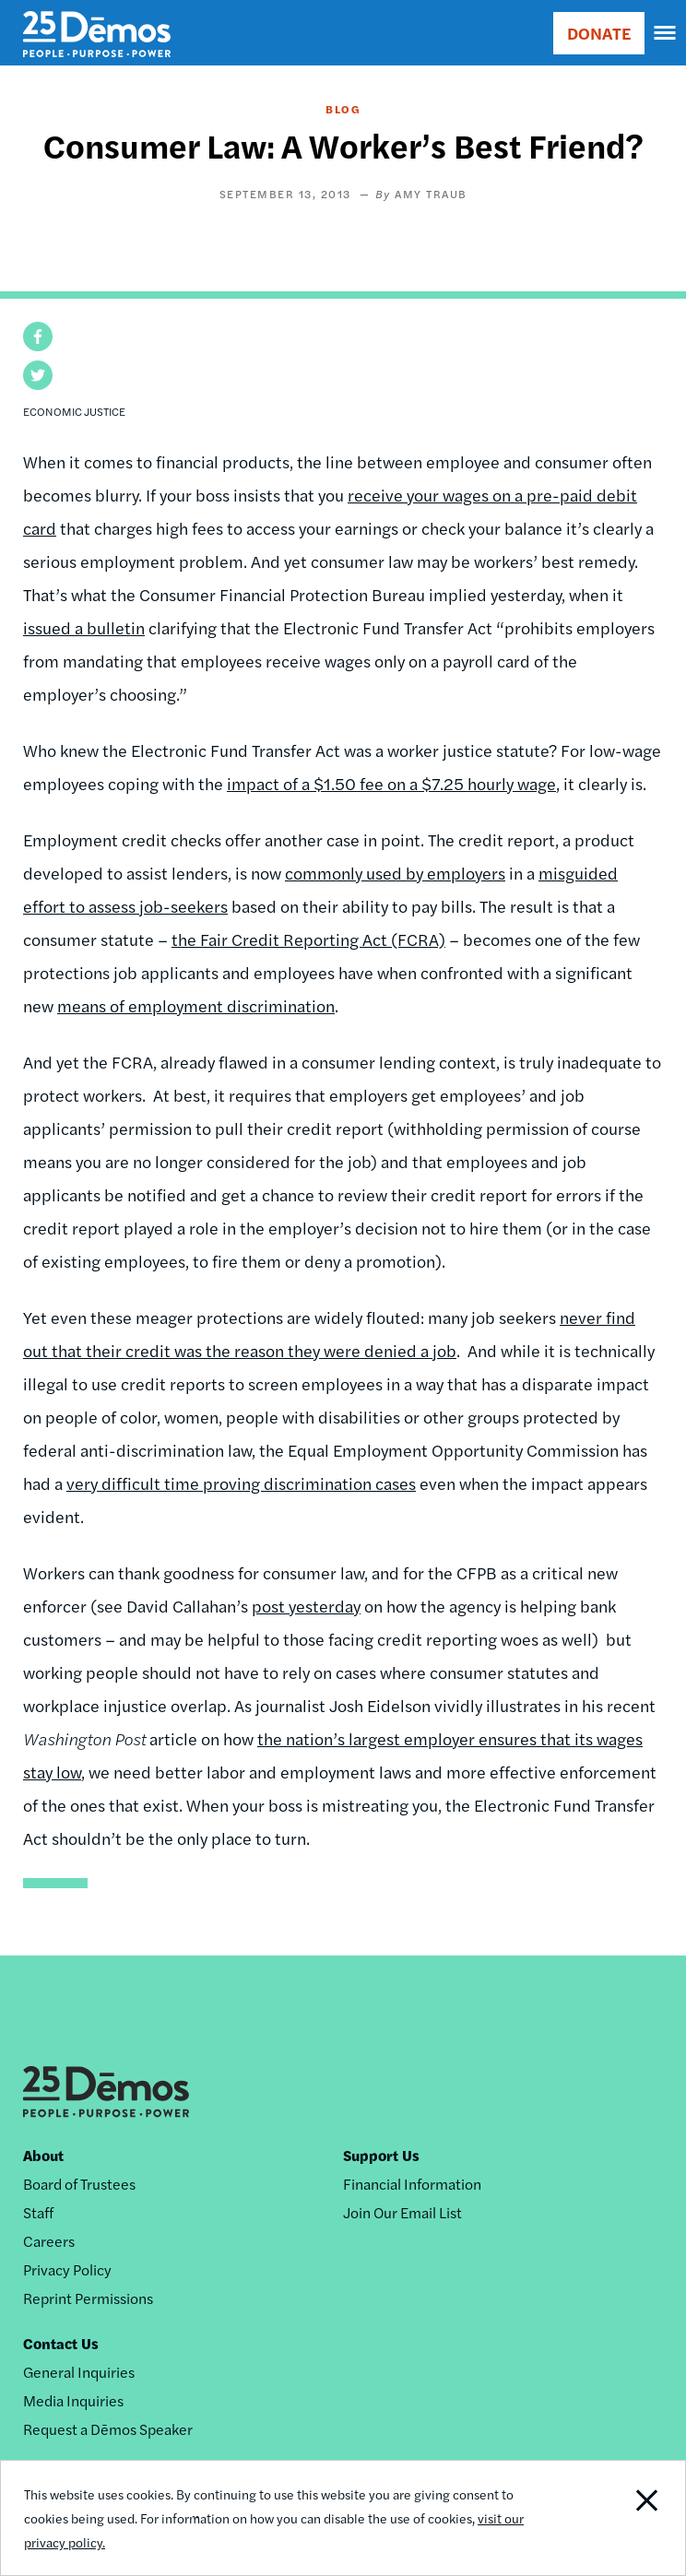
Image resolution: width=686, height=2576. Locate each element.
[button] (38, 336)
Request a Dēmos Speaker (108, 2429)
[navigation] (665, 33)
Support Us (381, 2155)
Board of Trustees (79, 2183)
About (43, 2155)
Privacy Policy (67, 2269)
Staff (38, 2212)
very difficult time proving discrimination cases (241, 1483)
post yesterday (306, 1605)
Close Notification (619, 2518)
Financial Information (412, 2183)
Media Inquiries (73, 2400)
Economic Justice (74, 411)
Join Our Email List (402, 2212)
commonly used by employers (395, 872)
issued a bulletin (84, 627)
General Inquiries (79, 2371)
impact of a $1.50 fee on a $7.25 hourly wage (391, 783)
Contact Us (61, 2343)
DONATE (599, 32)
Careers (49, 2240)
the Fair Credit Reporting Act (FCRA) (308, 939)
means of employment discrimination (196, 1005)
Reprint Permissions (88, 2298)
